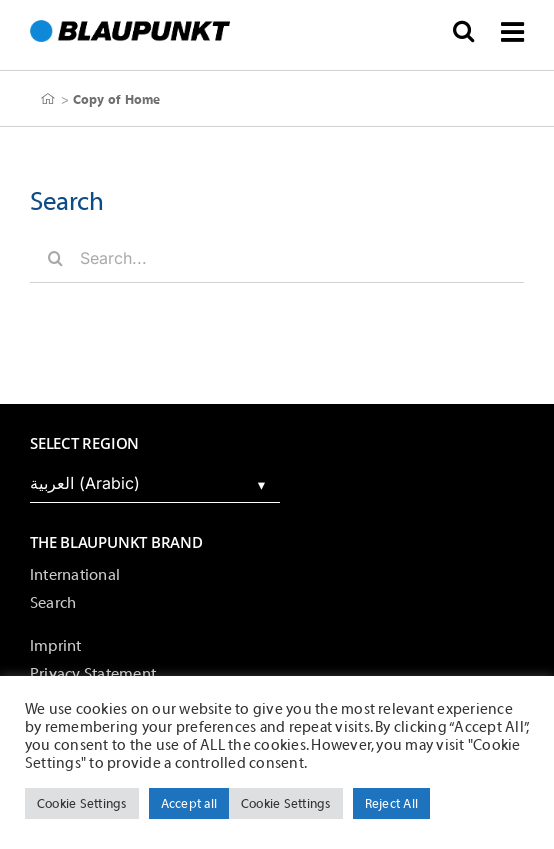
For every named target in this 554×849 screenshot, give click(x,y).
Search (53, 603)
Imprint (56, 646)
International (75, 575)
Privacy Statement (93, 674)
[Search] (55, 258)
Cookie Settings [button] (82, 803)
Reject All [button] (391, 803)
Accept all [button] (189, 803)
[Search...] (277, 258)
